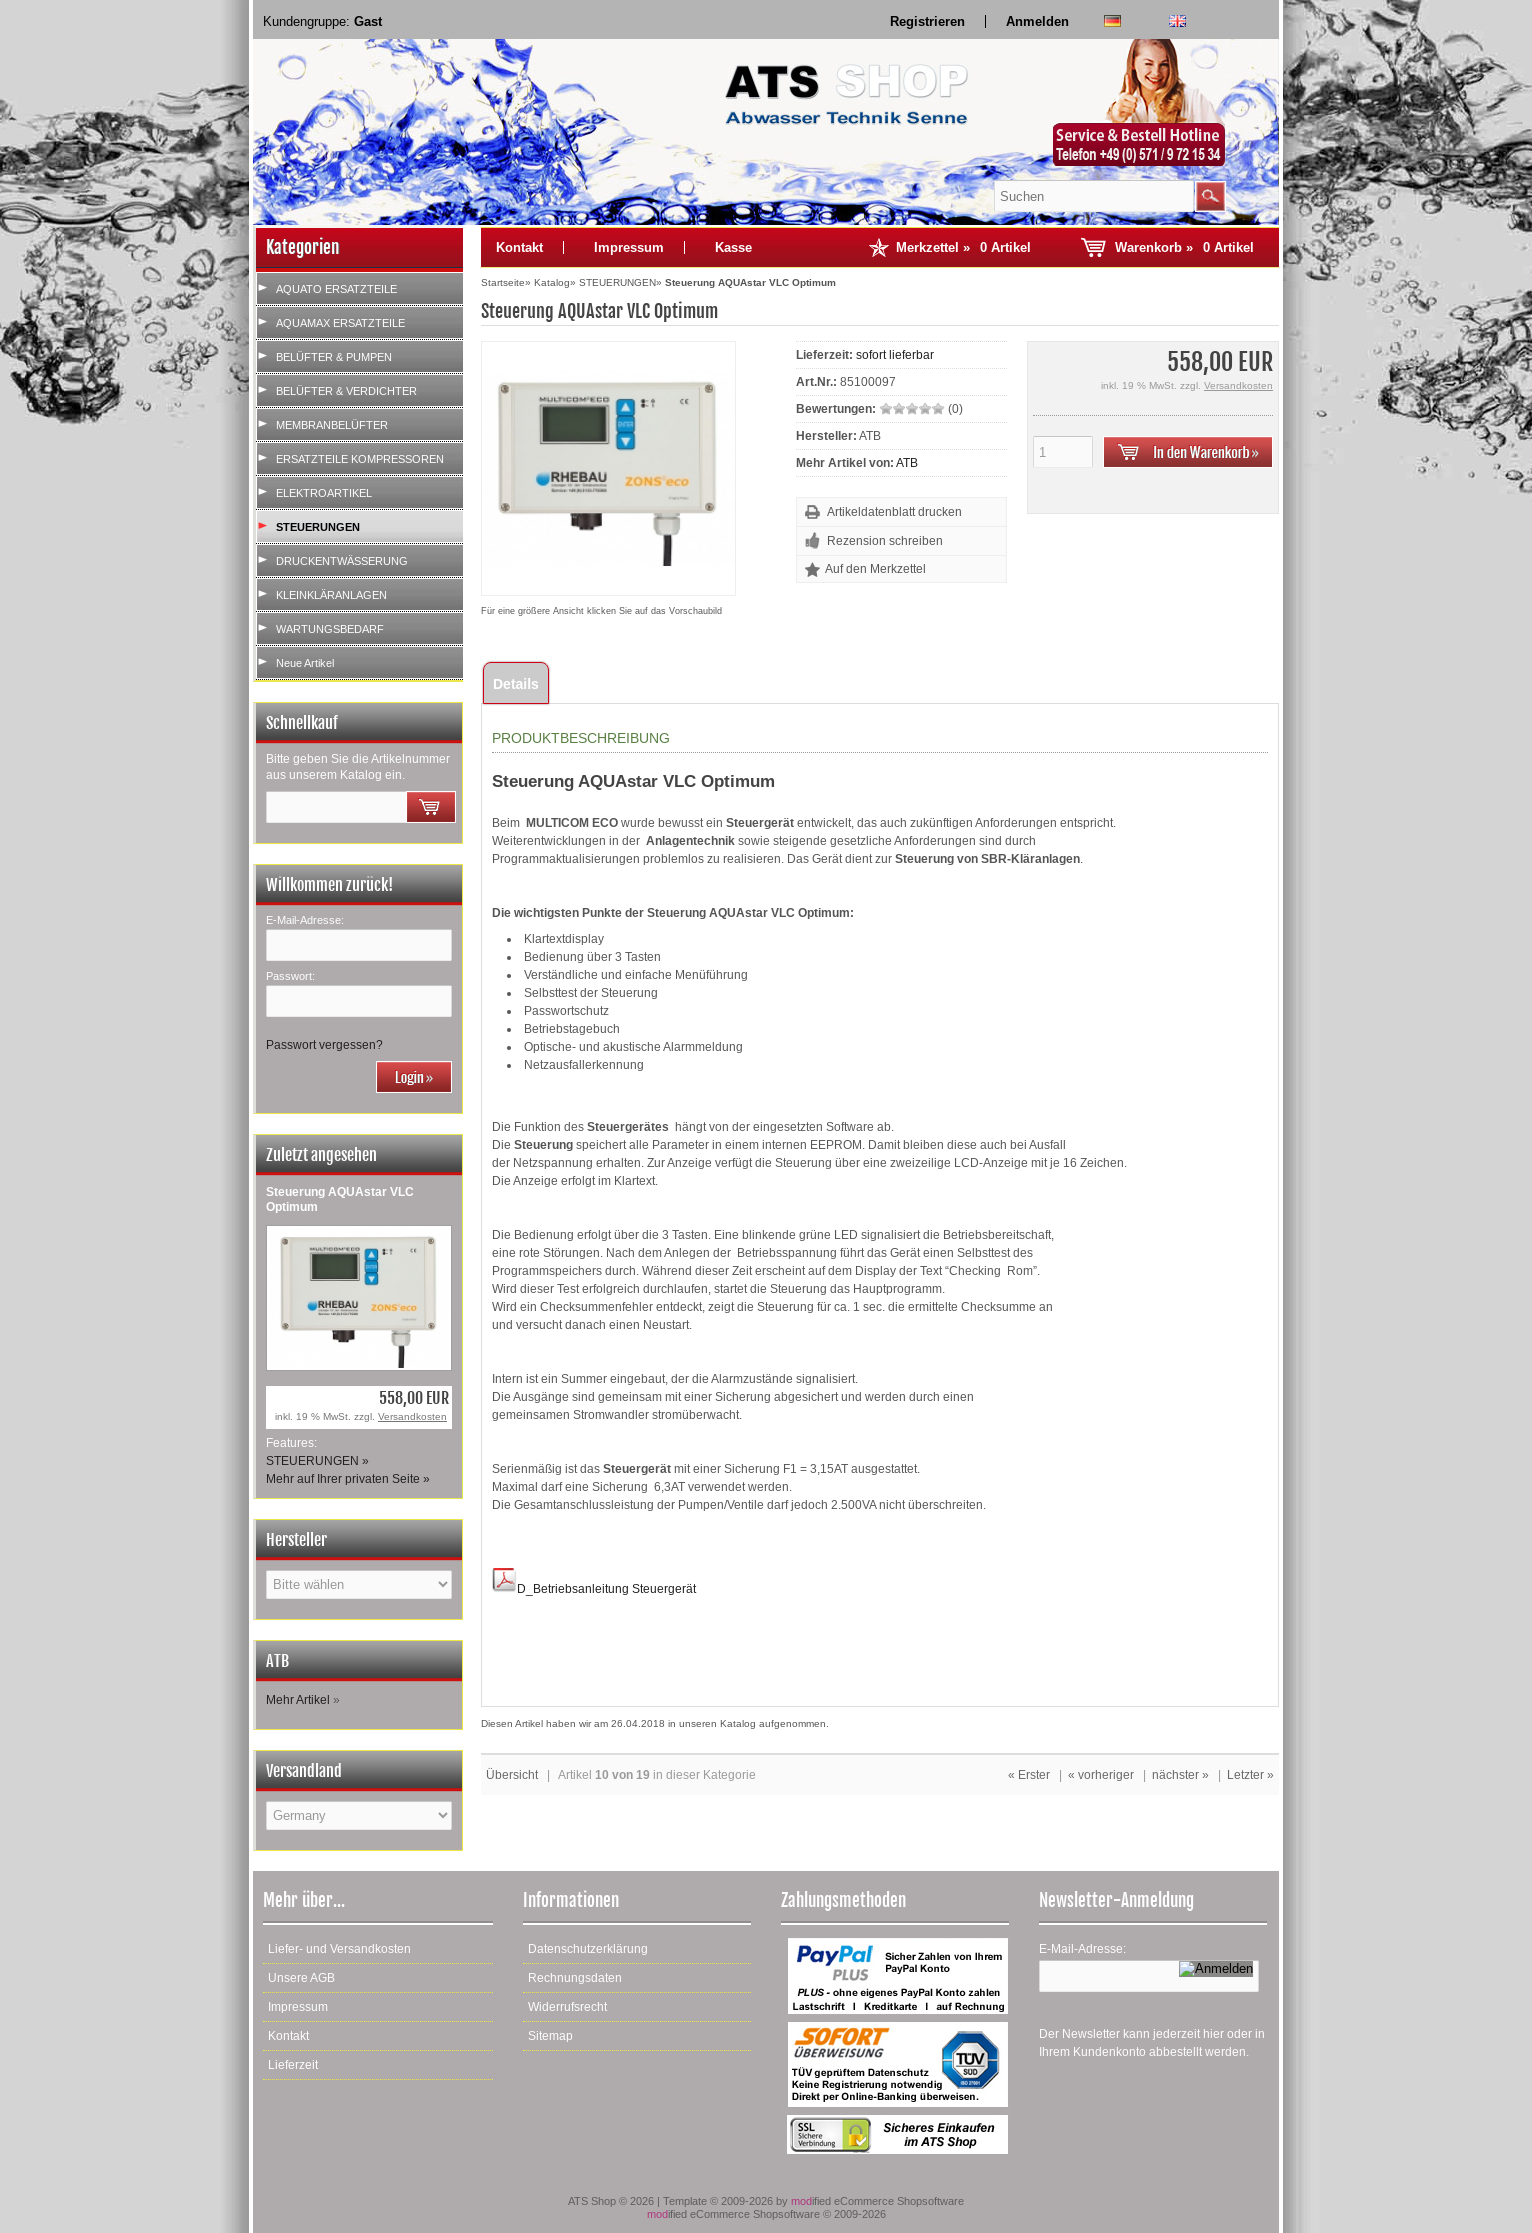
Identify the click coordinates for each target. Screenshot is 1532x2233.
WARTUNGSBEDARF (330, 629)
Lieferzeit (293, 2065)
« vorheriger (1101, 1775)
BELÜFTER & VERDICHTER (346, 391)
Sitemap (550, 2036)
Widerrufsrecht (567, 2007)
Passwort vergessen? (324, 1045)
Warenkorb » (1184, 247)
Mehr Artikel (298, 1700)
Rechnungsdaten (575, 1978)
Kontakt (519, 247)
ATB (907, 463)
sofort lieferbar (895, 355)
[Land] (359, 1815)
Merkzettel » (963, 247)
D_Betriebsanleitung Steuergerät (594, 1589)
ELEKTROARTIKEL (324, 493)
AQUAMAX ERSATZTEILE (340, 323)
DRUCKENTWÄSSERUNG (342, 561)
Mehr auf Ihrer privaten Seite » (348, 1479)
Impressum (629, 247)
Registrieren (927, 21)
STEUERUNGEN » (317, 1461)
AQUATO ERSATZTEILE (336, 289)
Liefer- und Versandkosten (339, 1949)
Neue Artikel (305, 663)
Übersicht (512, 1775)
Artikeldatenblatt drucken (894, 512)
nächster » (1180, 1775)
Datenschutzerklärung (588, 1949)
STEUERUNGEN (318, 527)
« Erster (1029, 1775)
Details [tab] (516, 684)
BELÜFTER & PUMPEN (334, 357)
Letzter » (1250, 1775)
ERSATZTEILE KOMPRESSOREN (360, 459)
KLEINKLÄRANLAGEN (331, 595)
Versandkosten (412, 1416)
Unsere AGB (301, 1978)
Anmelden (1037, 21)
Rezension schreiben (885, 541)
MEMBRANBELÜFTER (332, 425)
